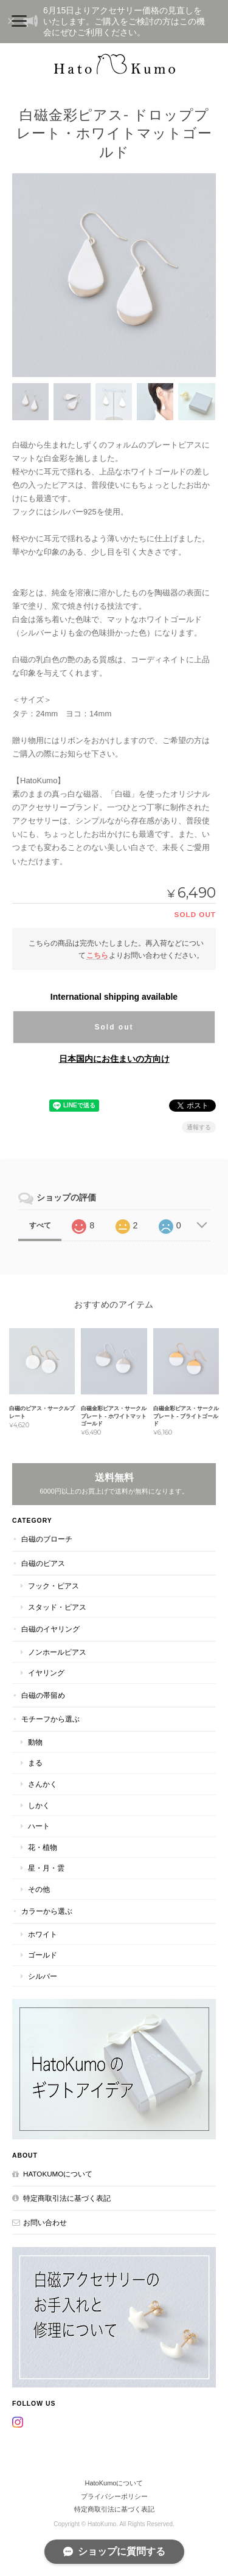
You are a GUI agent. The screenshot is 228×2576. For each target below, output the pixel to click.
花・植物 (42, 1847)
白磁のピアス (43, 1563)
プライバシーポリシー (114, 2496)
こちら (97, 955)
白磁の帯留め (43, 1695)
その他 (39, 1889)
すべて (40, 1225)
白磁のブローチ (46, 1539)
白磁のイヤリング (50, 1629)
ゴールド (42, 1955)
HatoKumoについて (57, 2174)
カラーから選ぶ (46, 1911)
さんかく (42, 1784)
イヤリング (46, 1673)
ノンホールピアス (57, 1652)
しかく (39, 1805)
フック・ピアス (53, 1586)
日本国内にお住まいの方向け (114, 1059)
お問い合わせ (45, 2222)
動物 (35, 1742)
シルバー (42, 1976)
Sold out (113, 1027)
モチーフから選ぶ (50, 1719)
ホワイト (42, 1934)
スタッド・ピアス (57, 1607)
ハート (39, 1826)
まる (35, 1763)
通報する (199, 1127)
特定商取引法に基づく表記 (67, 2198)
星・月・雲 (46, 1868)
